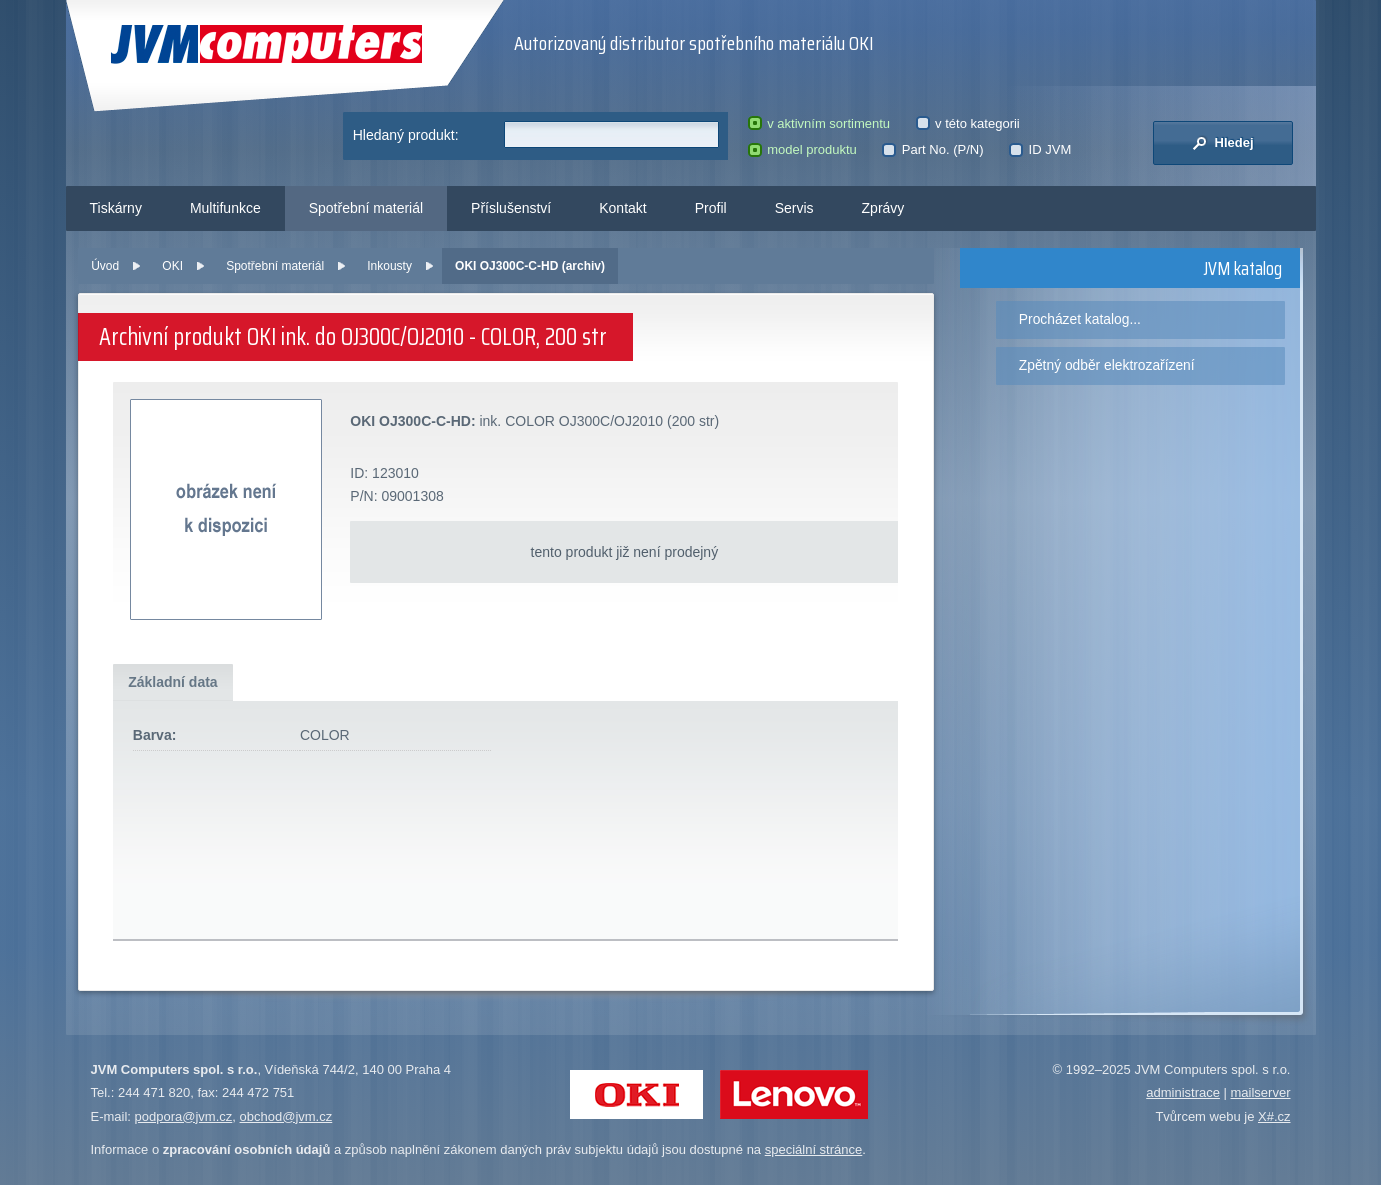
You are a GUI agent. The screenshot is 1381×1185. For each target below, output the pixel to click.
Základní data (172, 682)
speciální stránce (814, 1149)
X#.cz (1274, 1116)
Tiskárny (116, 208)
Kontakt (622, 208)
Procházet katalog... (1080, 319)
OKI (172, 266)
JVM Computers (266, 44)
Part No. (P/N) (932, 149)
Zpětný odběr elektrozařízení (1107, 365)
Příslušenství (511, 208)
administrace (1183, 1092)
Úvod (105, 266)
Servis (794, 208)
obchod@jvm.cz (286, 1116)
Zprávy (883, 208)
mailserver (1261, 1092)
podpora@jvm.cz (184, 1116)
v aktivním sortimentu (819, 123)
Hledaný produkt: (406, 135)
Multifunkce (225, 208)
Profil (711, 208)
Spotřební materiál (366, 208)
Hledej (1222, 143)
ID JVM (1040, 149)
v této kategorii (968, 123)
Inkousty (389, 266)
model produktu (802, 149)
